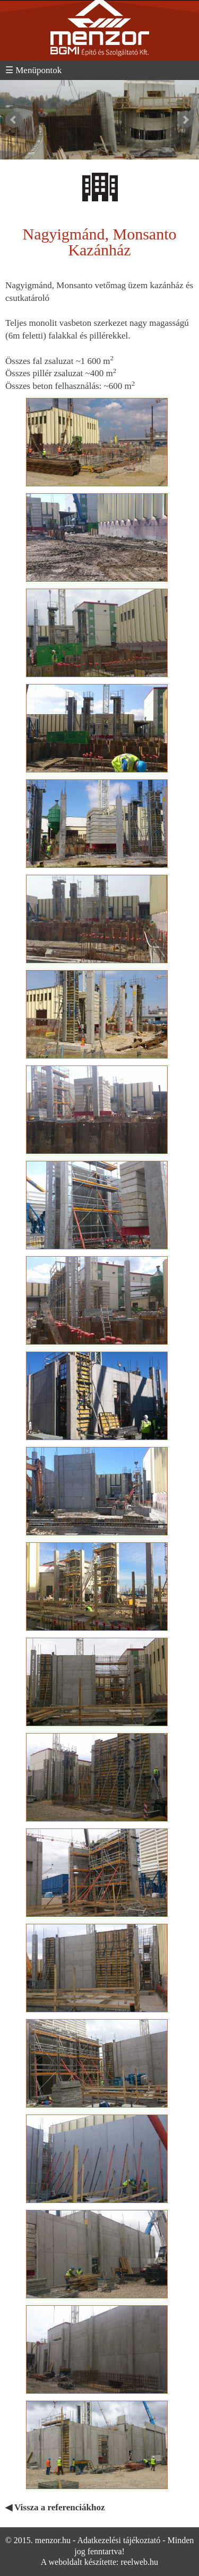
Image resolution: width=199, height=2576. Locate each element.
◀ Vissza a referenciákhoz (55, 2507)
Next (185, 119)
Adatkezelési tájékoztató (118, 2540)
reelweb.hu (139, 2561)
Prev (13, 119)
